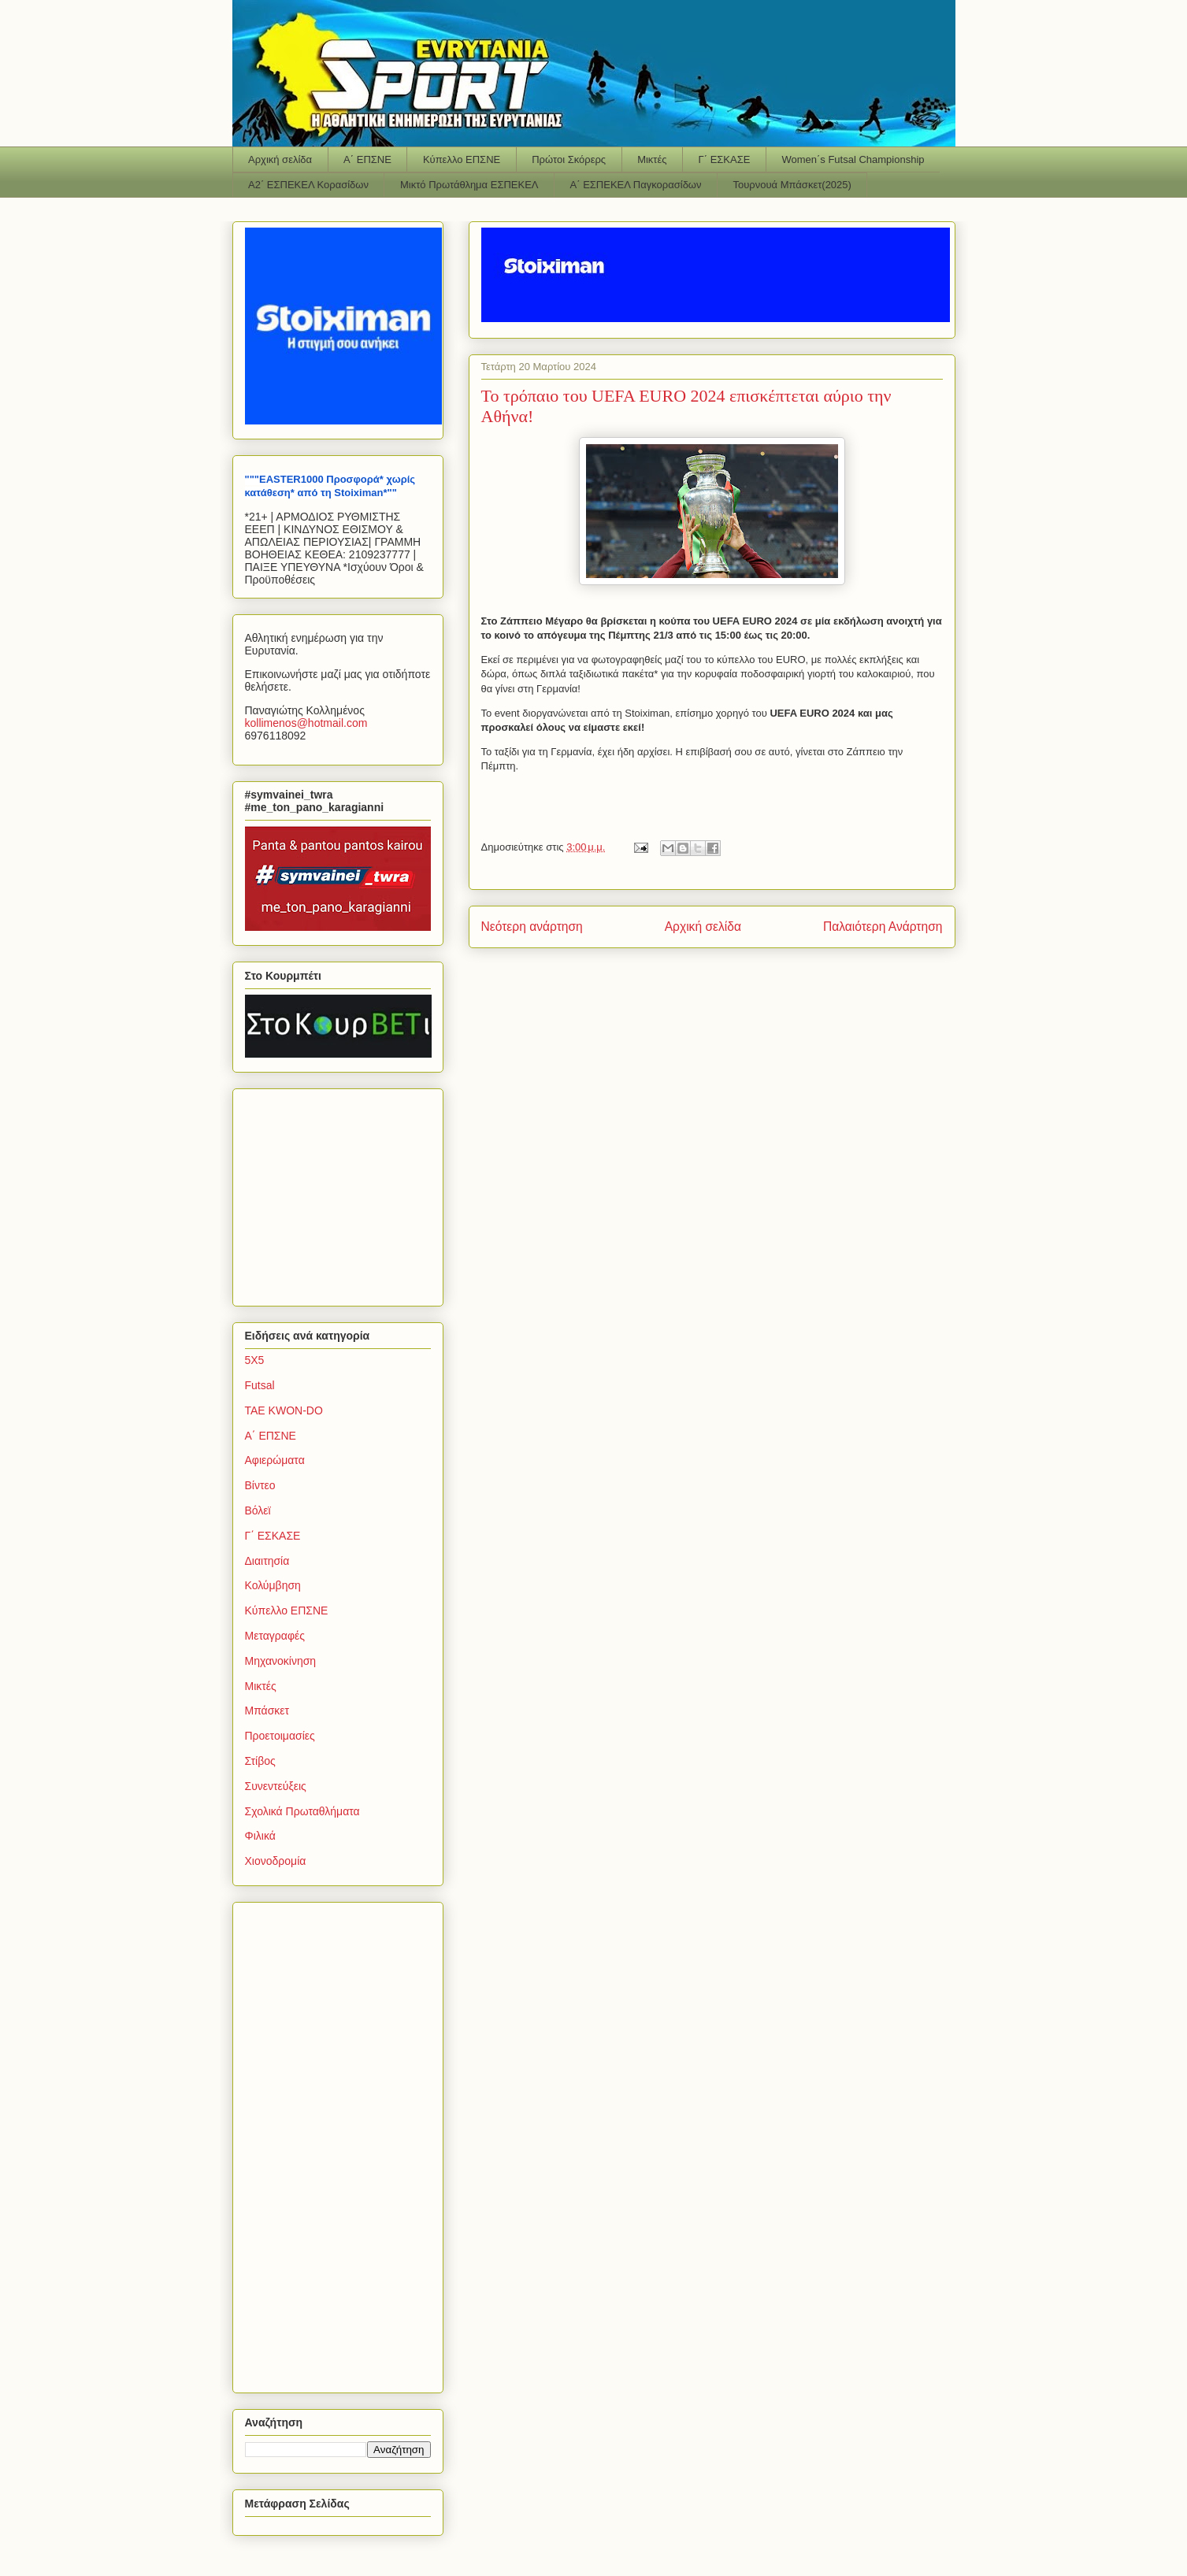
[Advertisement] (343, 1193)
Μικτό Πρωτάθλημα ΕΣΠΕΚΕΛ (469, 185)
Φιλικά (260, 1835)
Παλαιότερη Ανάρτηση (883, 926)
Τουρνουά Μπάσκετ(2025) (792, 185)
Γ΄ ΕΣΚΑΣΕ (725, 159)
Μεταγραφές (275, 1635)
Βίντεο (260, 1485)
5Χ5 (255, 1360)
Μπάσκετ (267, 1710)
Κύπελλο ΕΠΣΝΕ (461, 159)
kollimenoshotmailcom (306, 723)
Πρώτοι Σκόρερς (569, 159)
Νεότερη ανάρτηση (532, 926)
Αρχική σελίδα (280, 159)
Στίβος (260, 1761)
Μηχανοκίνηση (281, 1661)
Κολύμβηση (273, 1585)
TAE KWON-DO (284, 1410)
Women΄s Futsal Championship (852, 159)
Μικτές (651, 159)
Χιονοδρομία (275, 1861)
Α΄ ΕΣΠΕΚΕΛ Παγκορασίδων (636, 185)
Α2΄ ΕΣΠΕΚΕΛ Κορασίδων (308, 185)
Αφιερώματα (275, 1460)
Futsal (260, 1385)
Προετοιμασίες (280, 1735)
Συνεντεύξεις (275, 1786)
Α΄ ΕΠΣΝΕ (367, 159)
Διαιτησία (267, 1561)
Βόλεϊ (258, 1510)
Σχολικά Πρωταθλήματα (302, 1811)
